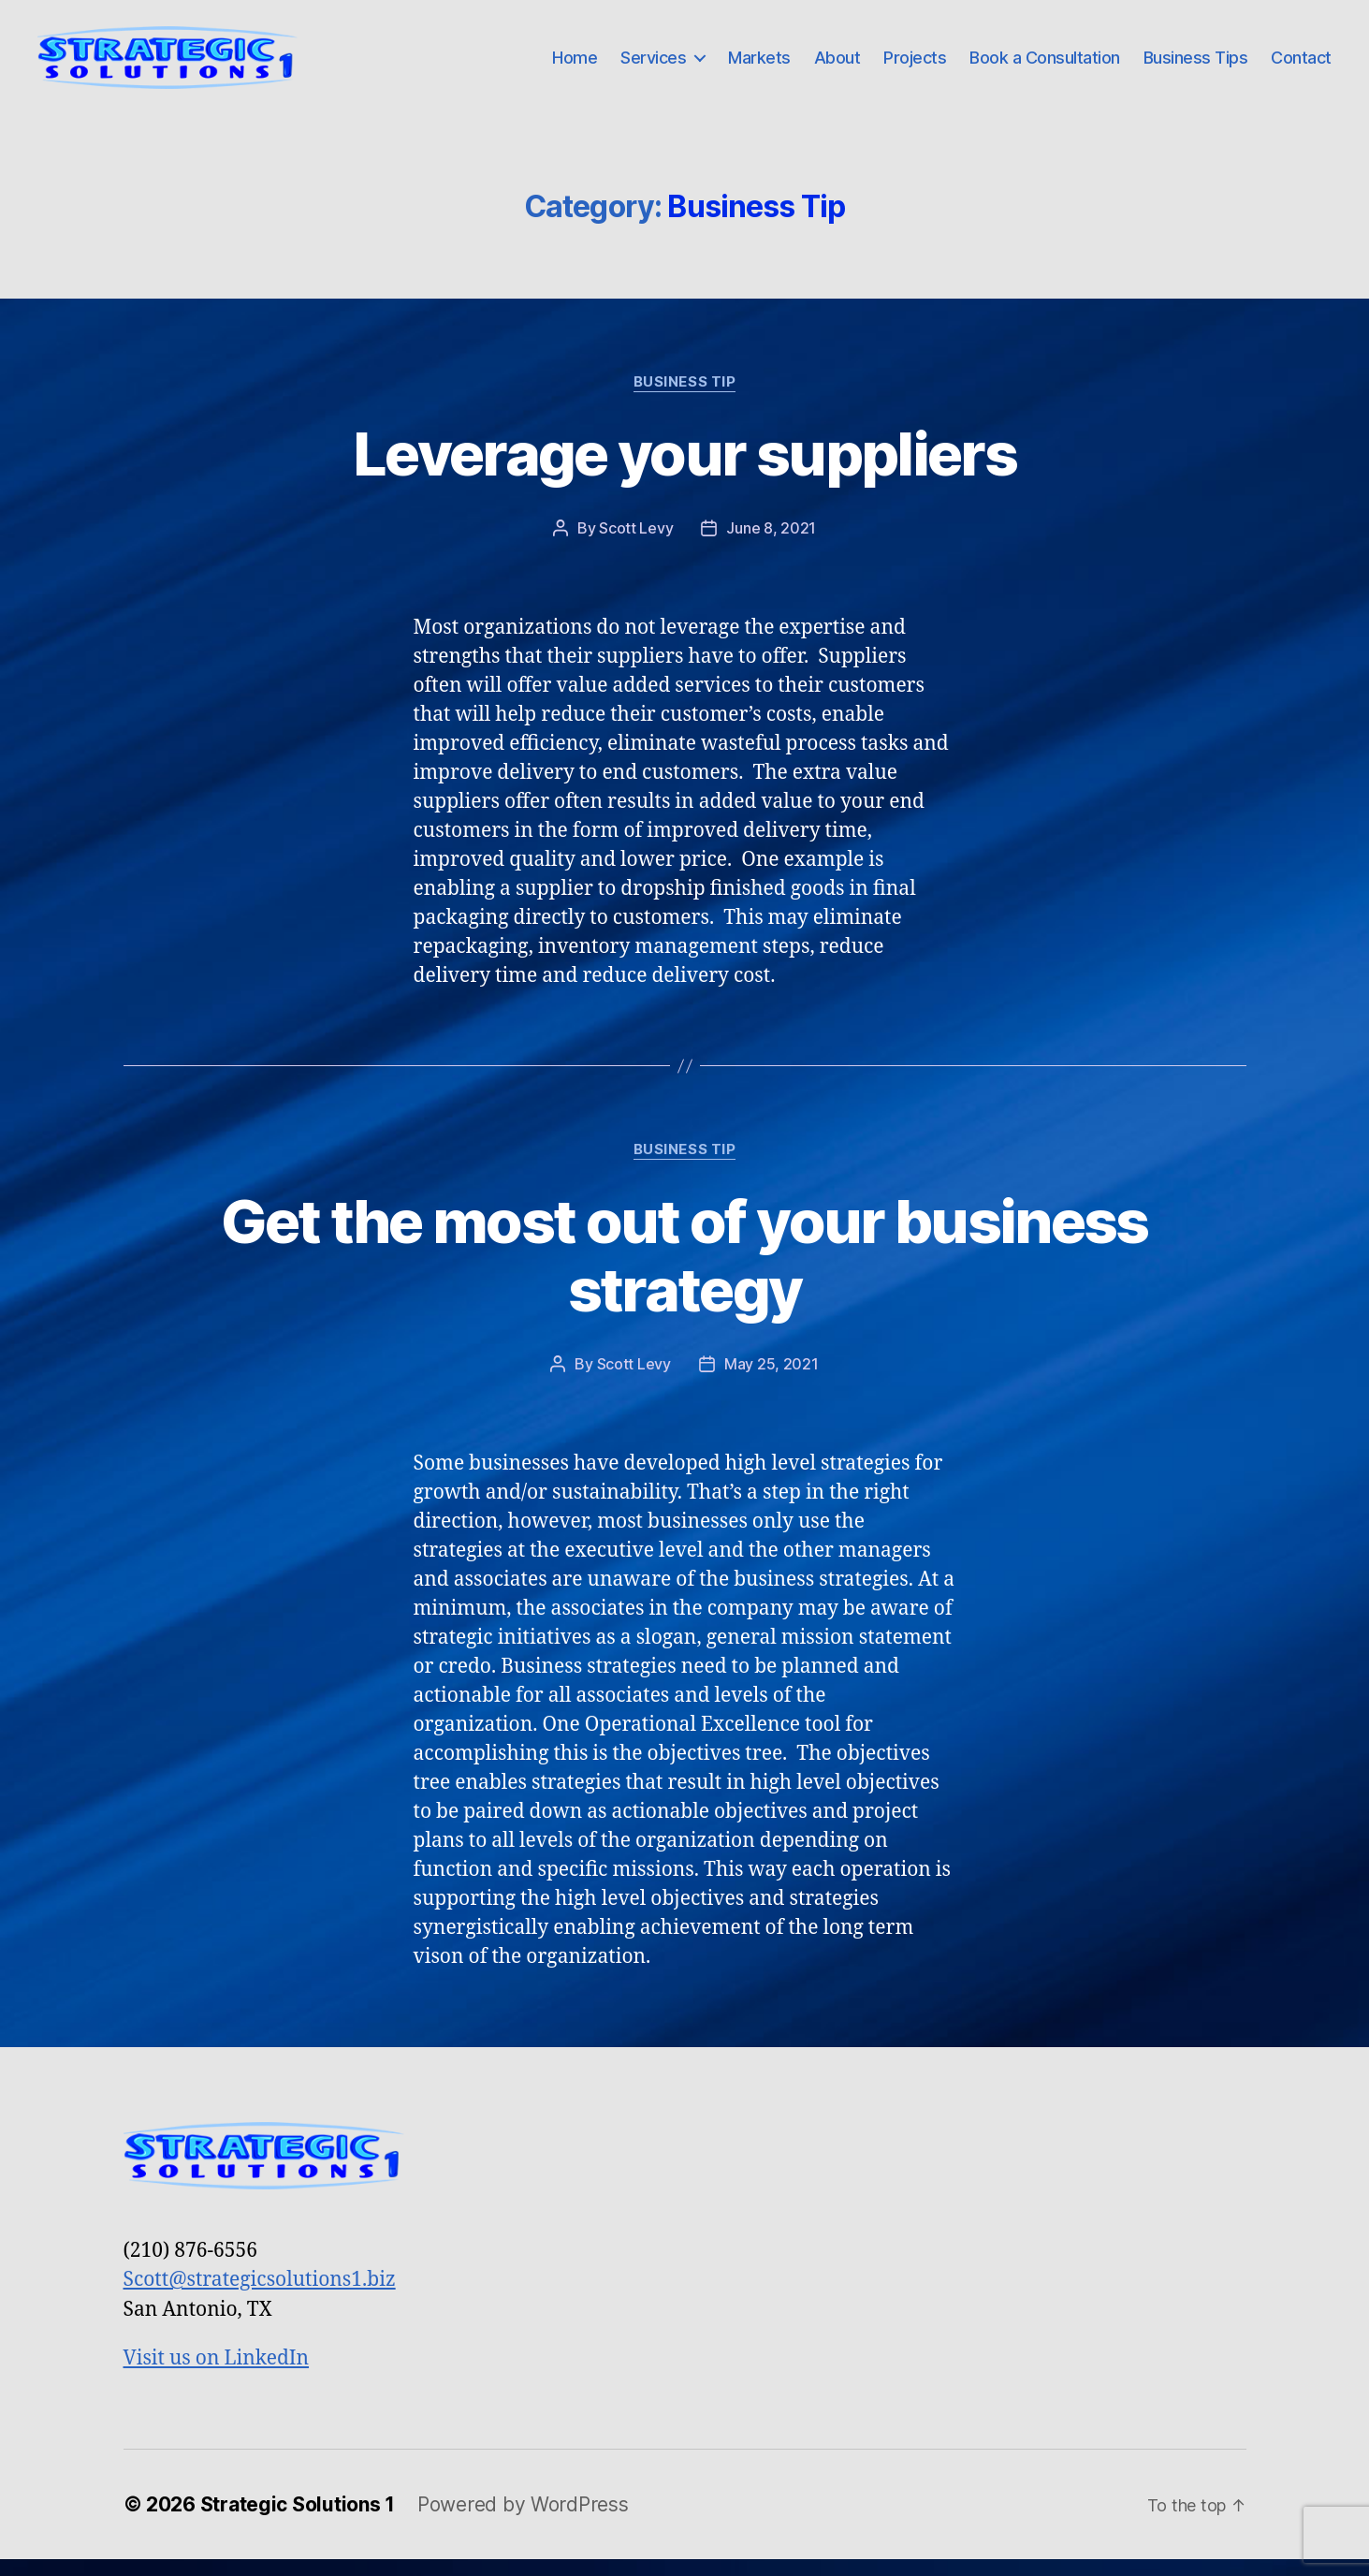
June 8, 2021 (771, 543)
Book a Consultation (1044, 65)
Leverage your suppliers (684, 469)
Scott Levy (636, 543)
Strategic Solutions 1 (297, 2520)
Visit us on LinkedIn (217, 2375)
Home (574, 65)
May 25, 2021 (771, 1379)
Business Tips (1195, 65)
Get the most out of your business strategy (684, 1272)
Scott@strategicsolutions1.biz (260, 2296)
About (837, 65)
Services (653, 65)
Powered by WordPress (523, 2520)
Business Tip (685, 397)
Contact (1301, 65)
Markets (759, 65)
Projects (914, 65)
